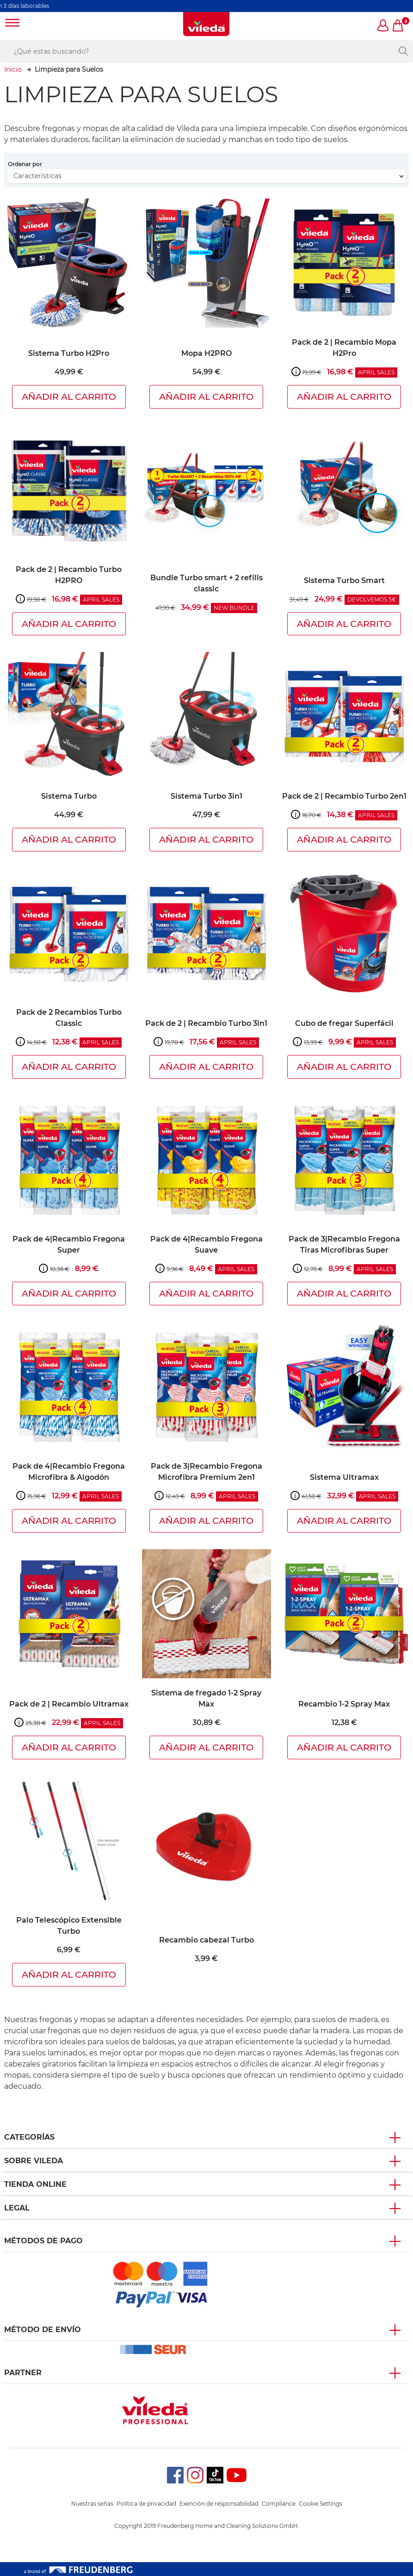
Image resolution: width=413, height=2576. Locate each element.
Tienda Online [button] (35, 2184)
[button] (383, 26)
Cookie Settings (320, 2503)
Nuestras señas (92, 2503)
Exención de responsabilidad (219, 2503)
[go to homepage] (206, 24)
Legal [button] (17, 2208)
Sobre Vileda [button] (33, 2160)
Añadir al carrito (69, 396)
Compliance (279, 2503)
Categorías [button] (29, 2137)
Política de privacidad (146, 2503)
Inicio (13, 69)
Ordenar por (25, 164)
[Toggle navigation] (12, 24)
